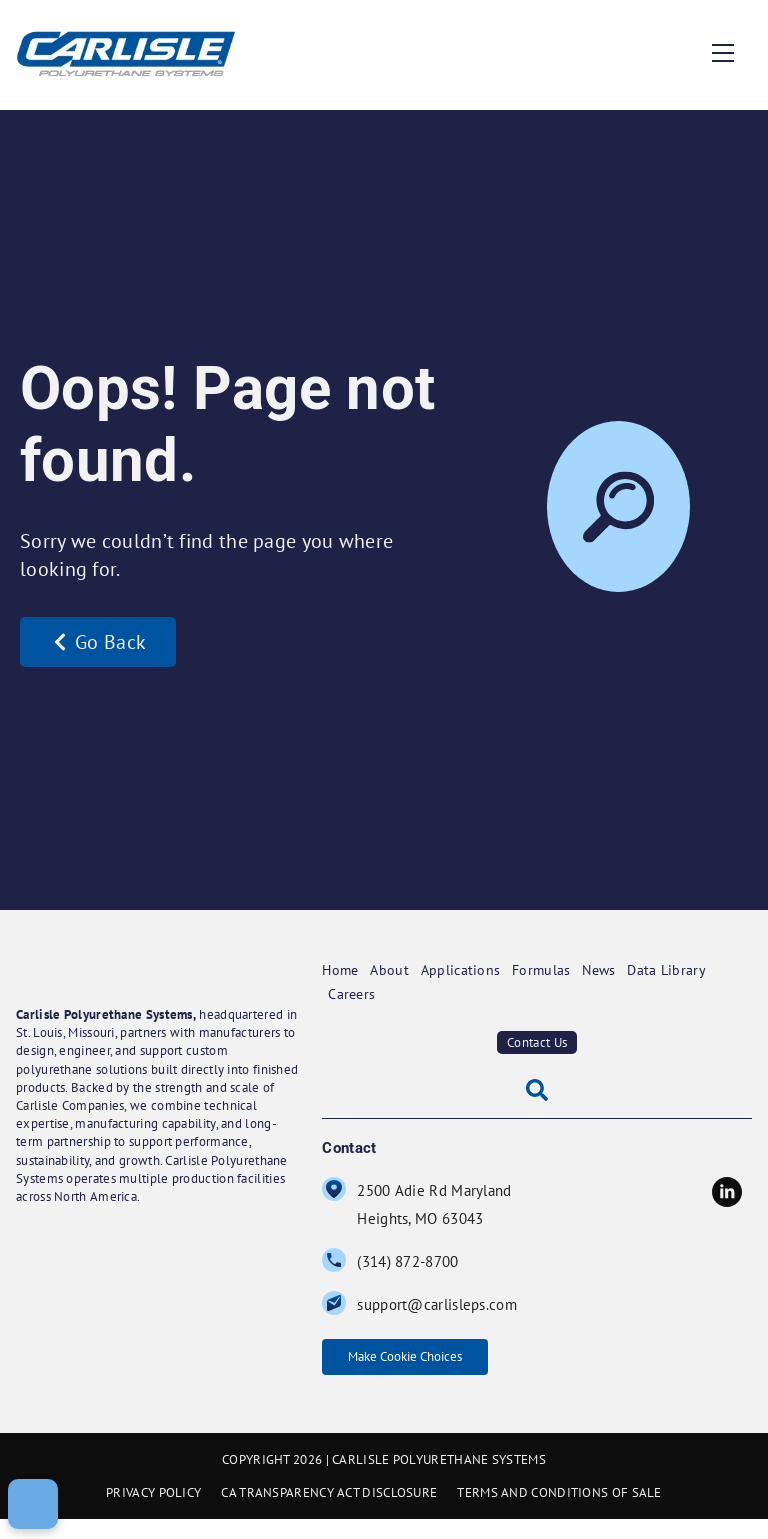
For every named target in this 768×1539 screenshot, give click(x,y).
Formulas (549, 967)
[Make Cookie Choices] (33, 1504)
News (612, 967)
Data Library (682, 967)
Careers (353, 987)
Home (339, 967)
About (395, 967)
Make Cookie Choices (422, 1362)
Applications (467, 967)
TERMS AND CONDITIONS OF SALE (559, 1512)
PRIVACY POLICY (153, 1512)
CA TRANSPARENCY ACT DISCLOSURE (329, 1512)
